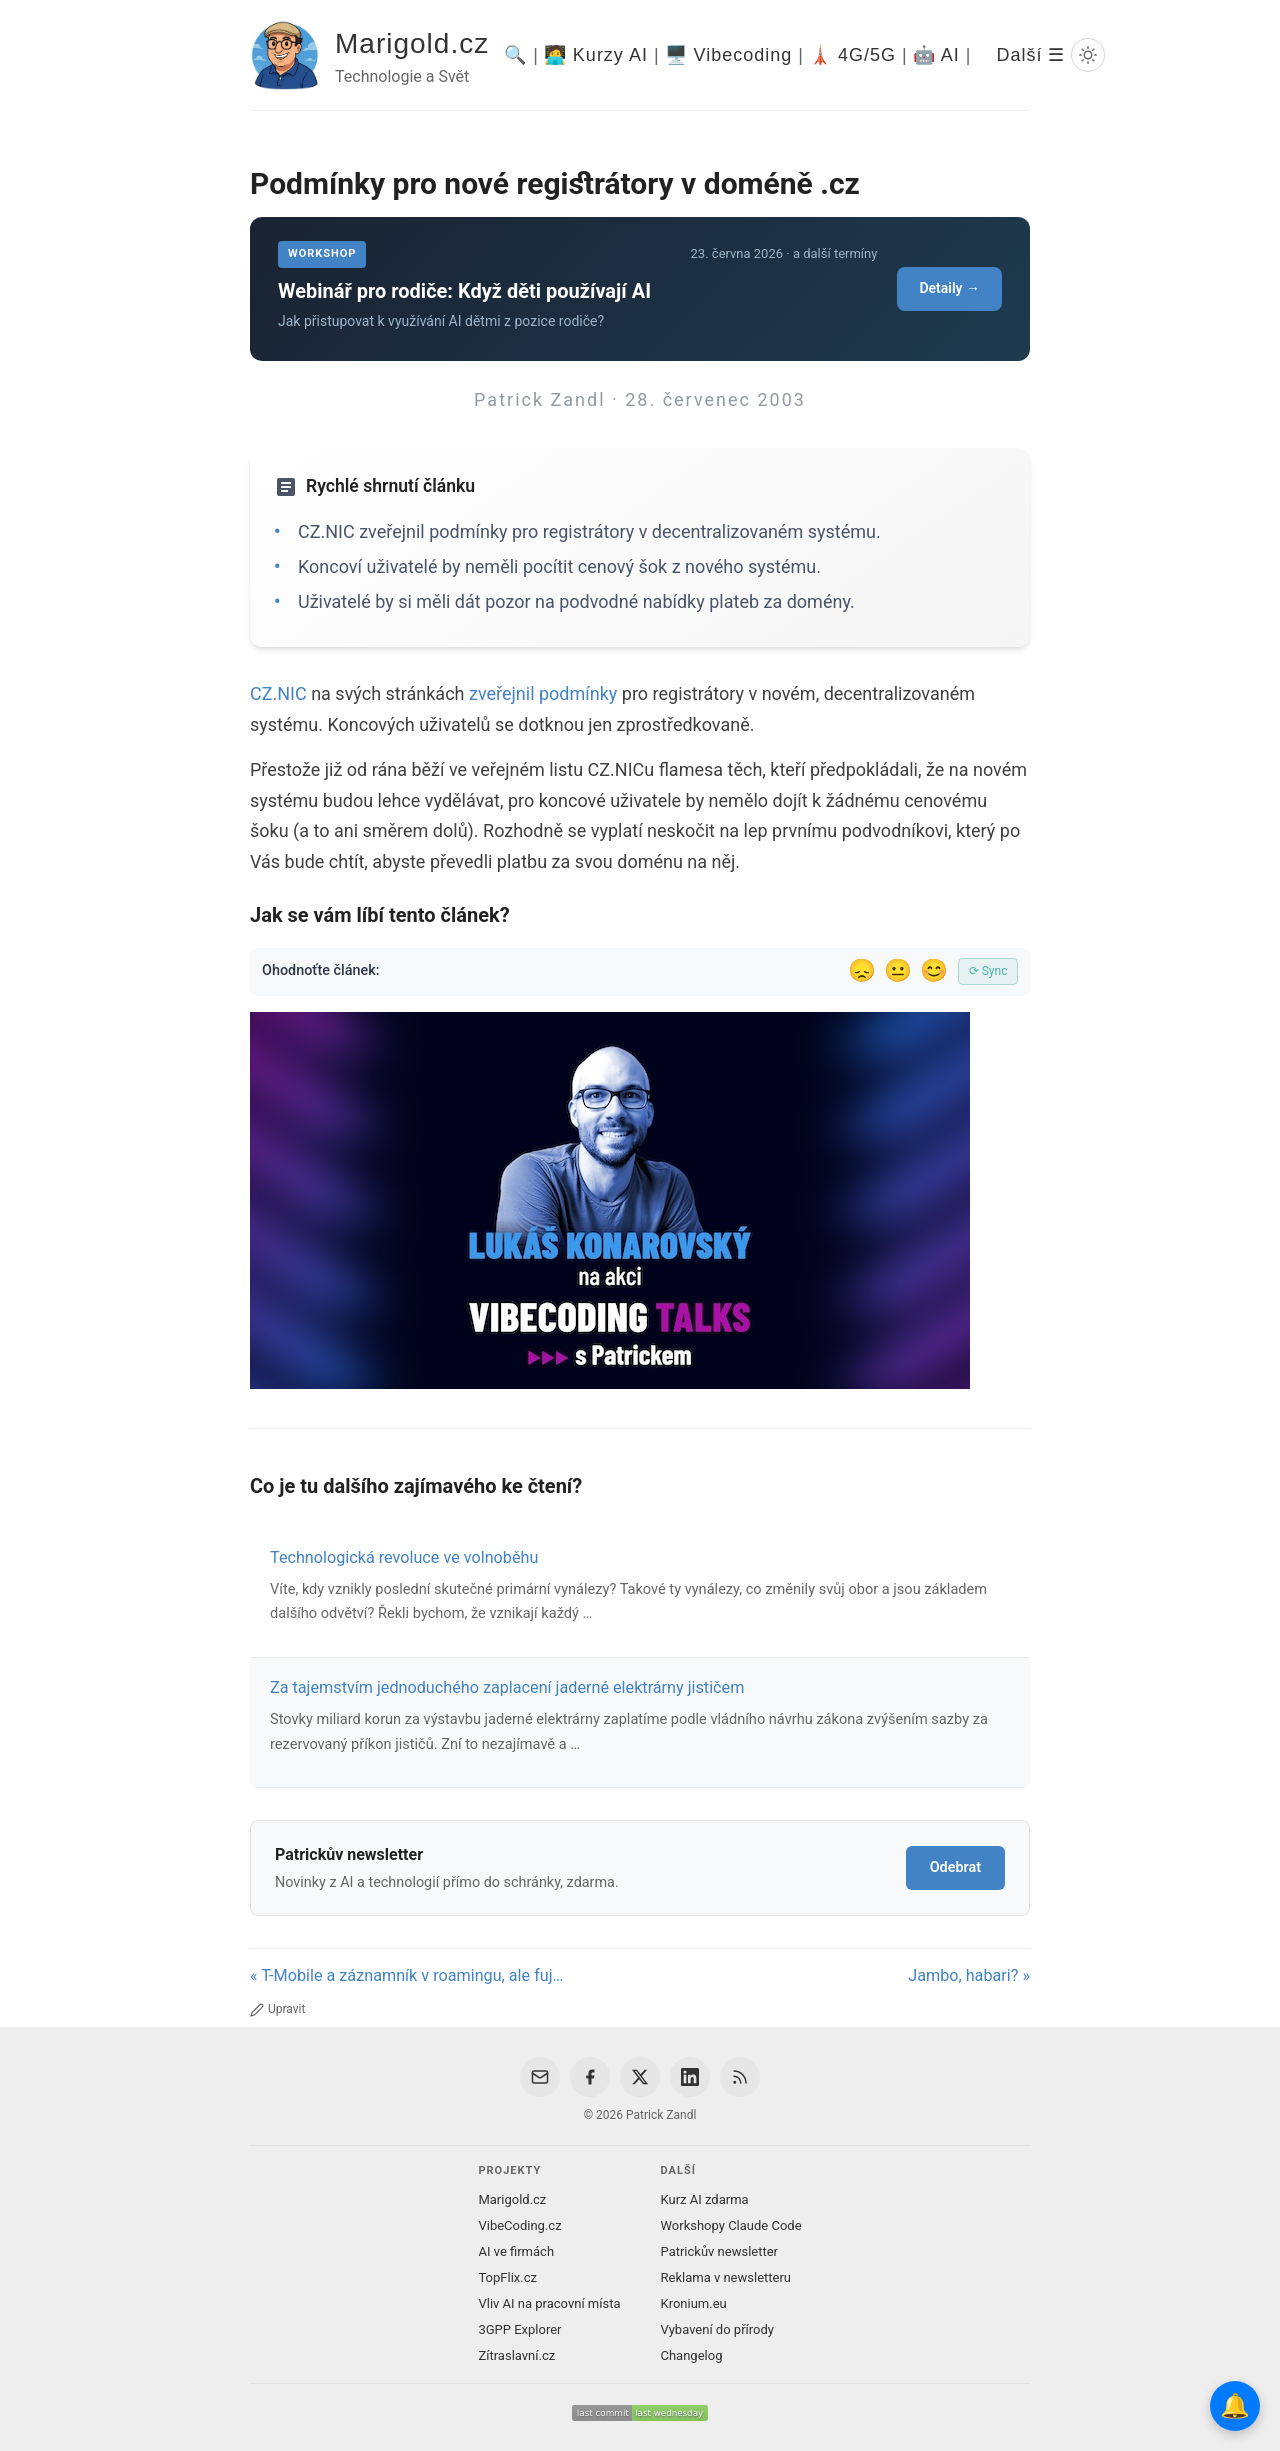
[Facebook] (590, 2077)
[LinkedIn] (690, 2077)
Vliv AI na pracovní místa (549, 2303)
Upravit (277, 2009)
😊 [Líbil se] (934, 970)
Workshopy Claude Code (731, 2225)
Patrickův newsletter (720, 2251)
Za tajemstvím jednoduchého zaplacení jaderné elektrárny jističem (507, 1687)
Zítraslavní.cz (516, 2355)
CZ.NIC (278, 693)
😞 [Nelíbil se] (862, 970)
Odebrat (955, 1867)
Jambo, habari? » (969, 1975)
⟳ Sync (988, 971)
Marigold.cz (412, 43)
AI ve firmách (516, 2251)
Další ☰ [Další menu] (1030, 55)
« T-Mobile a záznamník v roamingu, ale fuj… (406, 1975)
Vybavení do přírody (717, 2329)
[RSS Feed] (740, 2077)
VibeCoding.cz (519, 2225)
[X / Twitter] (640, 2077)
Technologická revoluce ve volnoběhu (404, 1557)
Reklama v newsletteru (726, 2277)
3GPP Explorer (519, 2329)
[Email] (540, 2077)
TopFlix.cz (507, 2277)
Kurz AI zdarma (705, 2199)
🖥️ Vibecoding (729, 55)
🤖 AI (936, 55)
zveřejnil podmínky (545, 693)
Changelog (692, 2355)
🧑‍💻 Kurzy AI (596, 55)
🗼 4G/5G (852, 55)
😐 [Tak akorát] (898, 970)
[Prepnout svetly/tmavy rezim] (1088, 55)
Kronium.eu (694, 2303)
